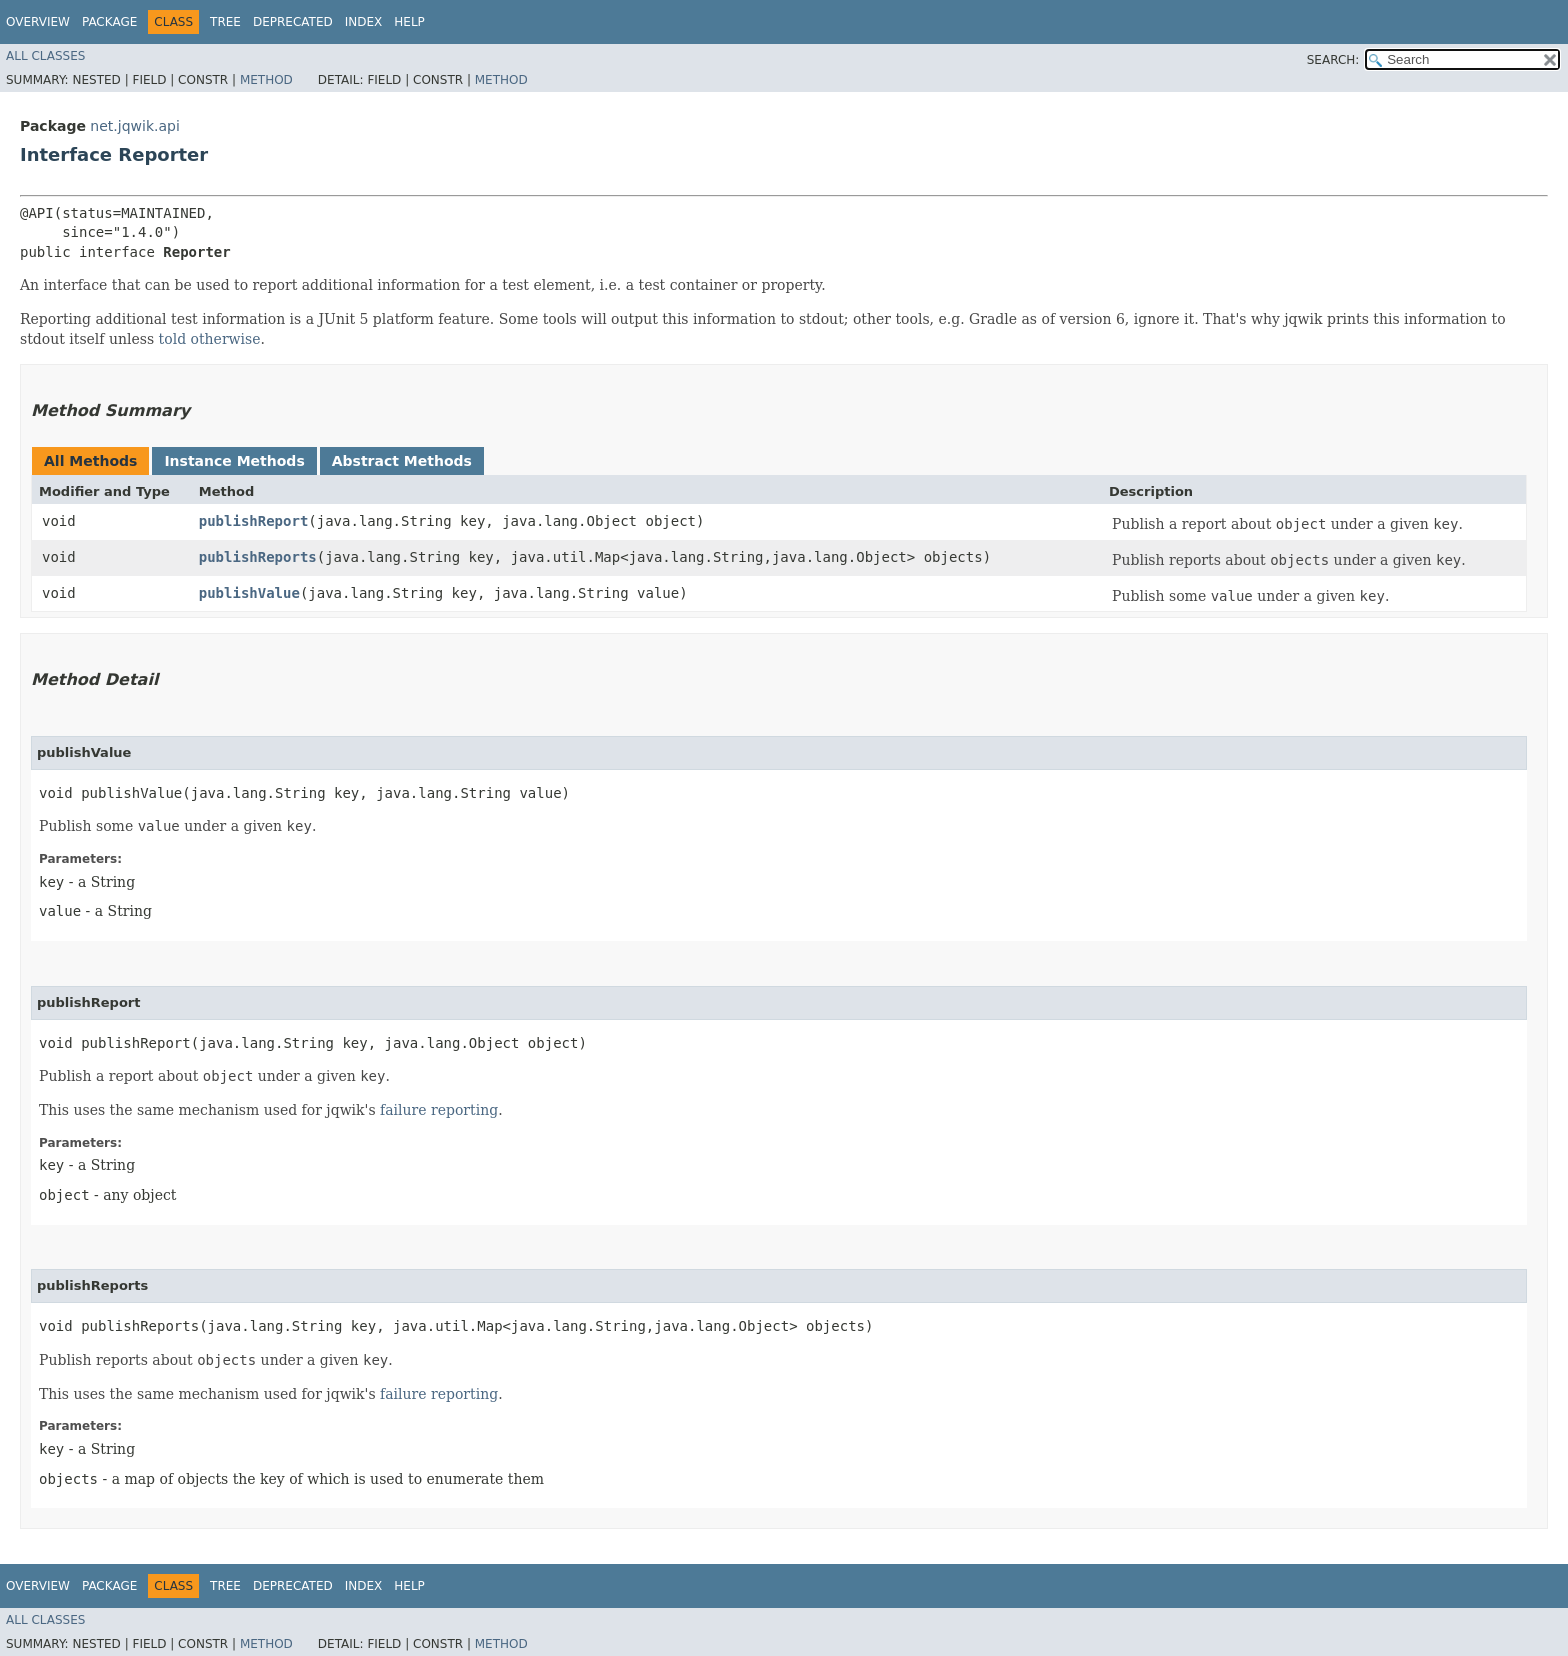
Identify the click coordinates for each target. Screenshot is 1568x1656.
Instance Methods (234, 461)
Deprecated (293, 22)
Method (266, 80)
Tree (225, 22)
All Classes (45, 56)
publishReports (258, 557)
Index (364, 22)
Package (109, 22)
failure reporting (439, 1110)
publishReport (254, 521)
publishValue (249, 593)
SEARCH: (1333, 60)
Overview (38, 22)
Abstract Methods (402, 461)
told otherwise (210, 339)
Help (409, 22)
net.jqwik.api (134, 126)
